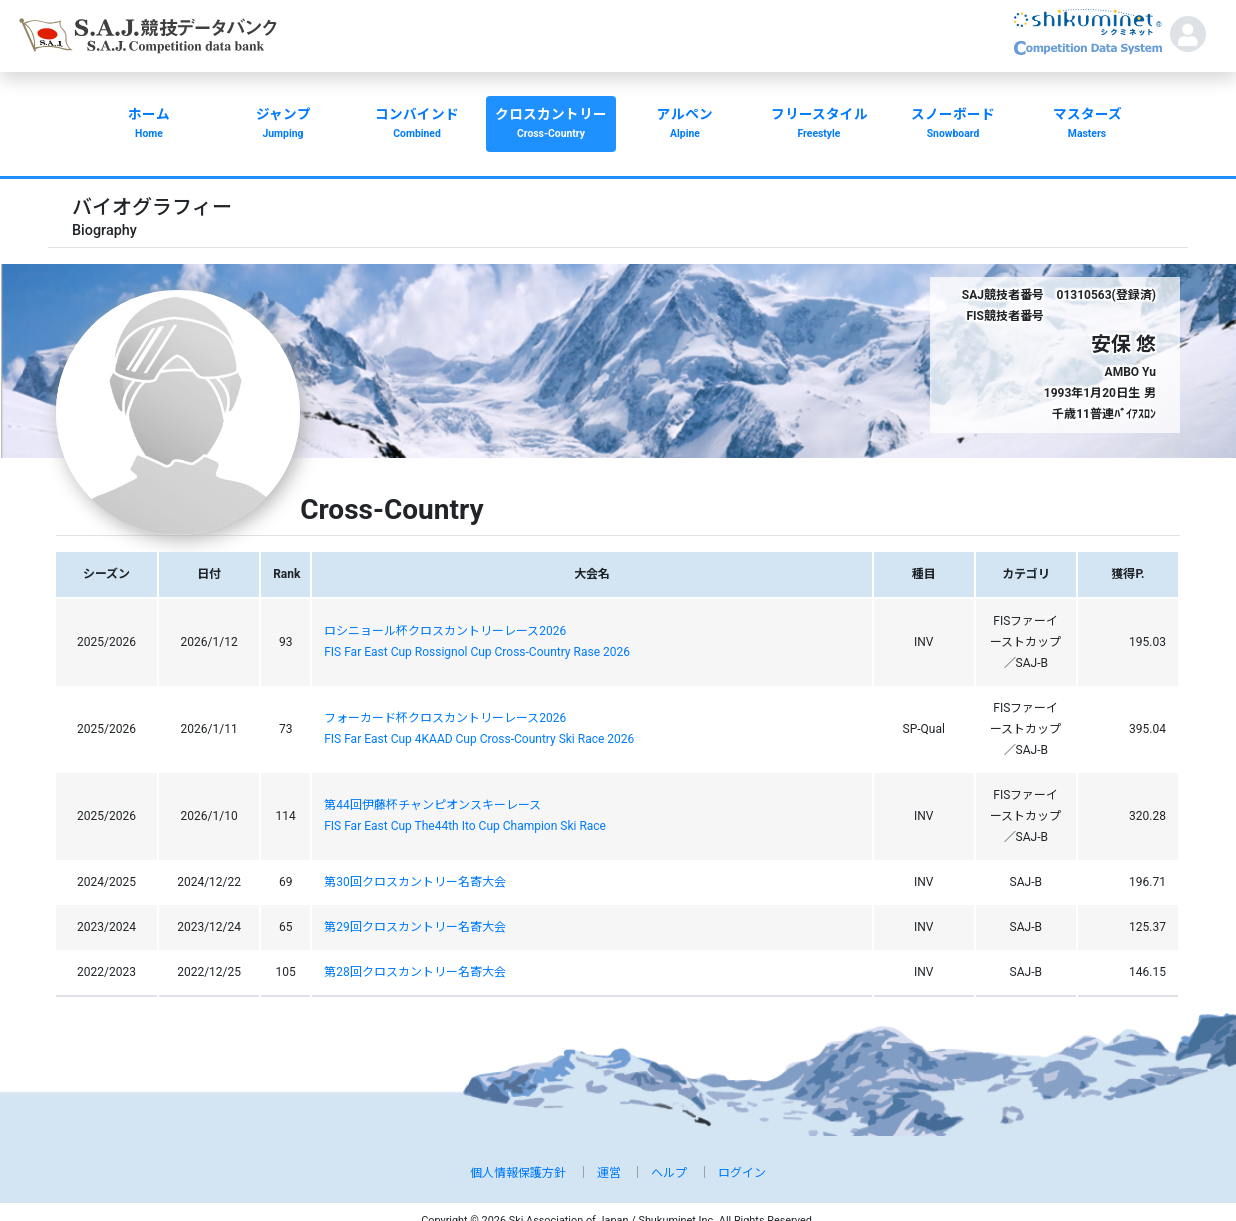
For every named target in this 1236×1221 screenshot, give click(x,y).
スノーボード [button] (953, 125)
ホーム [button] (149, 125)
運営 (609, 1173)
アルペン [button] (685, 125)
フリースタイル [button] (819, 125)
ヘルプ (669, 1173)
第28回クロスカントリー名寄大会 (415, 972)
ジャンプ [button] (283, 125)
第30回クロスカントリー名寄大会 (415, 882)
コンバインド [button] (417, 125)
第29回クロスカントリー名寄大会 (415, 927)
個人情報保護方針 (518, 1173)
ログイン (742, 1173)
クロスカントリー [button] (551, 125)
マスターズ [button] (1087, 125)
